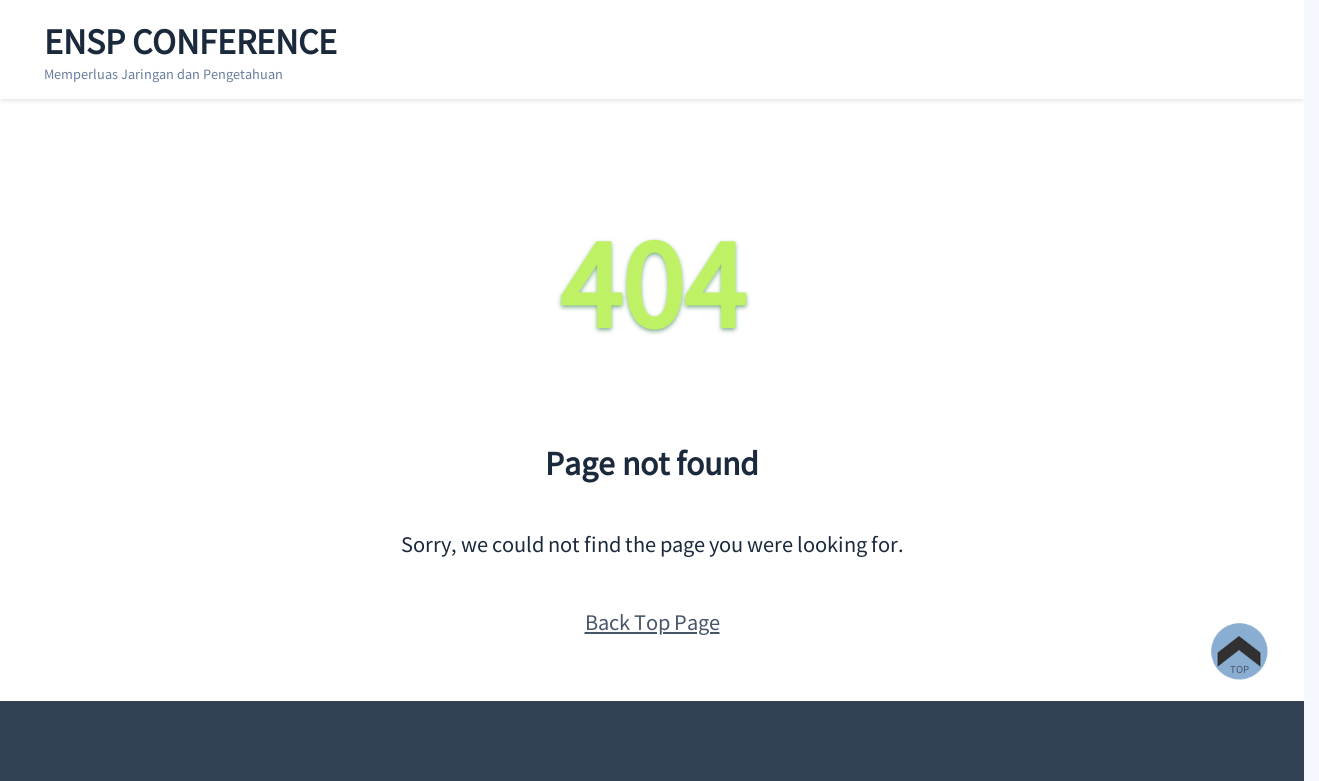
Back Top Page (652, 621)
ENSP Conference (190, 40)
